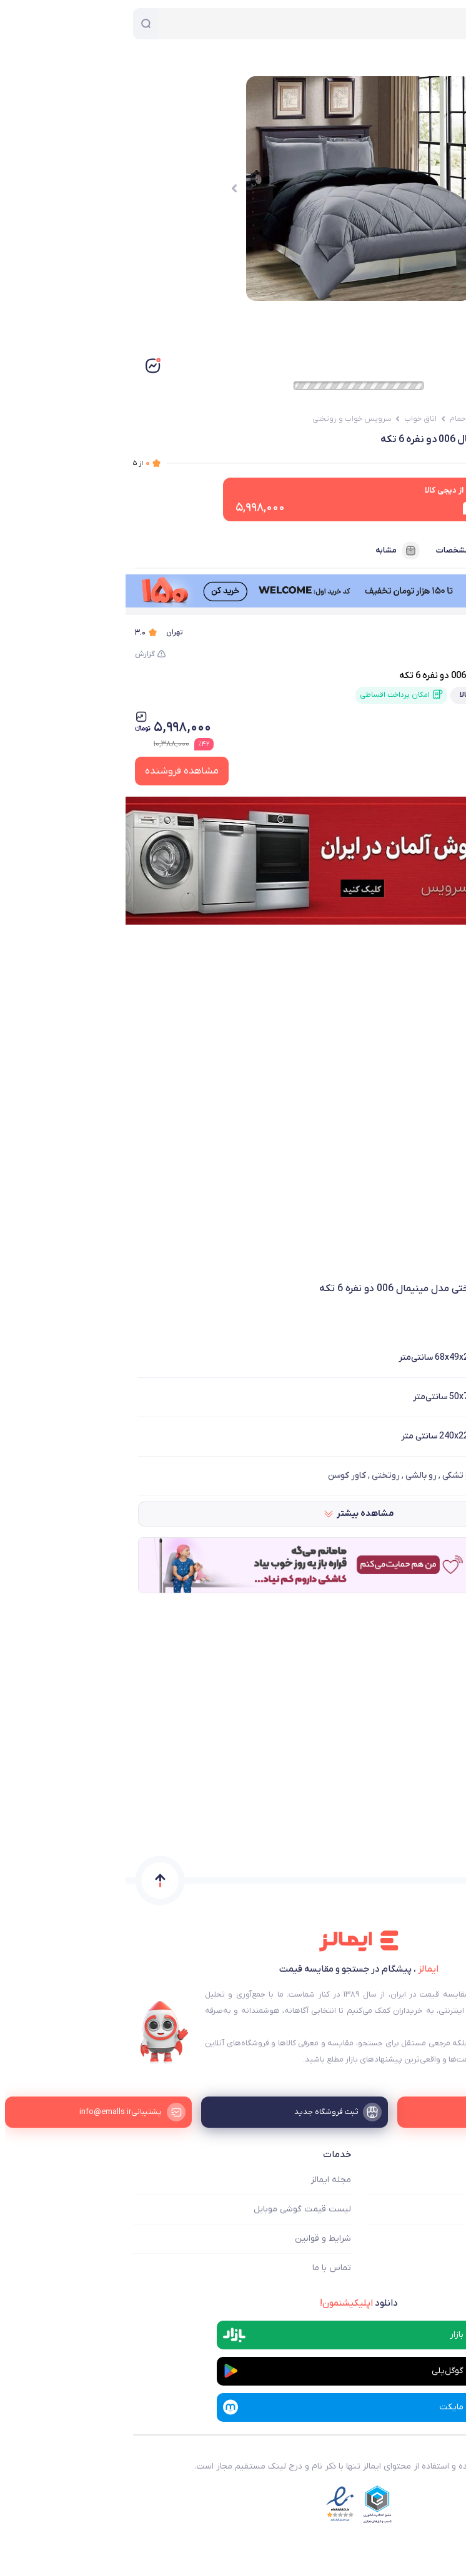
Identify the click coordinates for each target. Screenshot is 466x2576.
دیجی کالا (413, 632)
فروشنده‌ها (420, 550)
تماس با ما (206, 2268)
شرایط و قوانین (197, 2238)
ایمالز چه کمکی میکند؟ (417, 2180)
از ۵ (15, 463)
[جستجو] (19, 23)
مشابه (272, 550)
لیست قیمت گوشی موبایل (177, 2209)
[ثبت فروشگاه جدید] (233, 2112)
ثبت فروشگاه (434, 2238)
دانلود (233, 2303)
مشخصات (339, 550)
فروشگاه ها (438, 2209)
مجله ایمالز (206, 2180)
